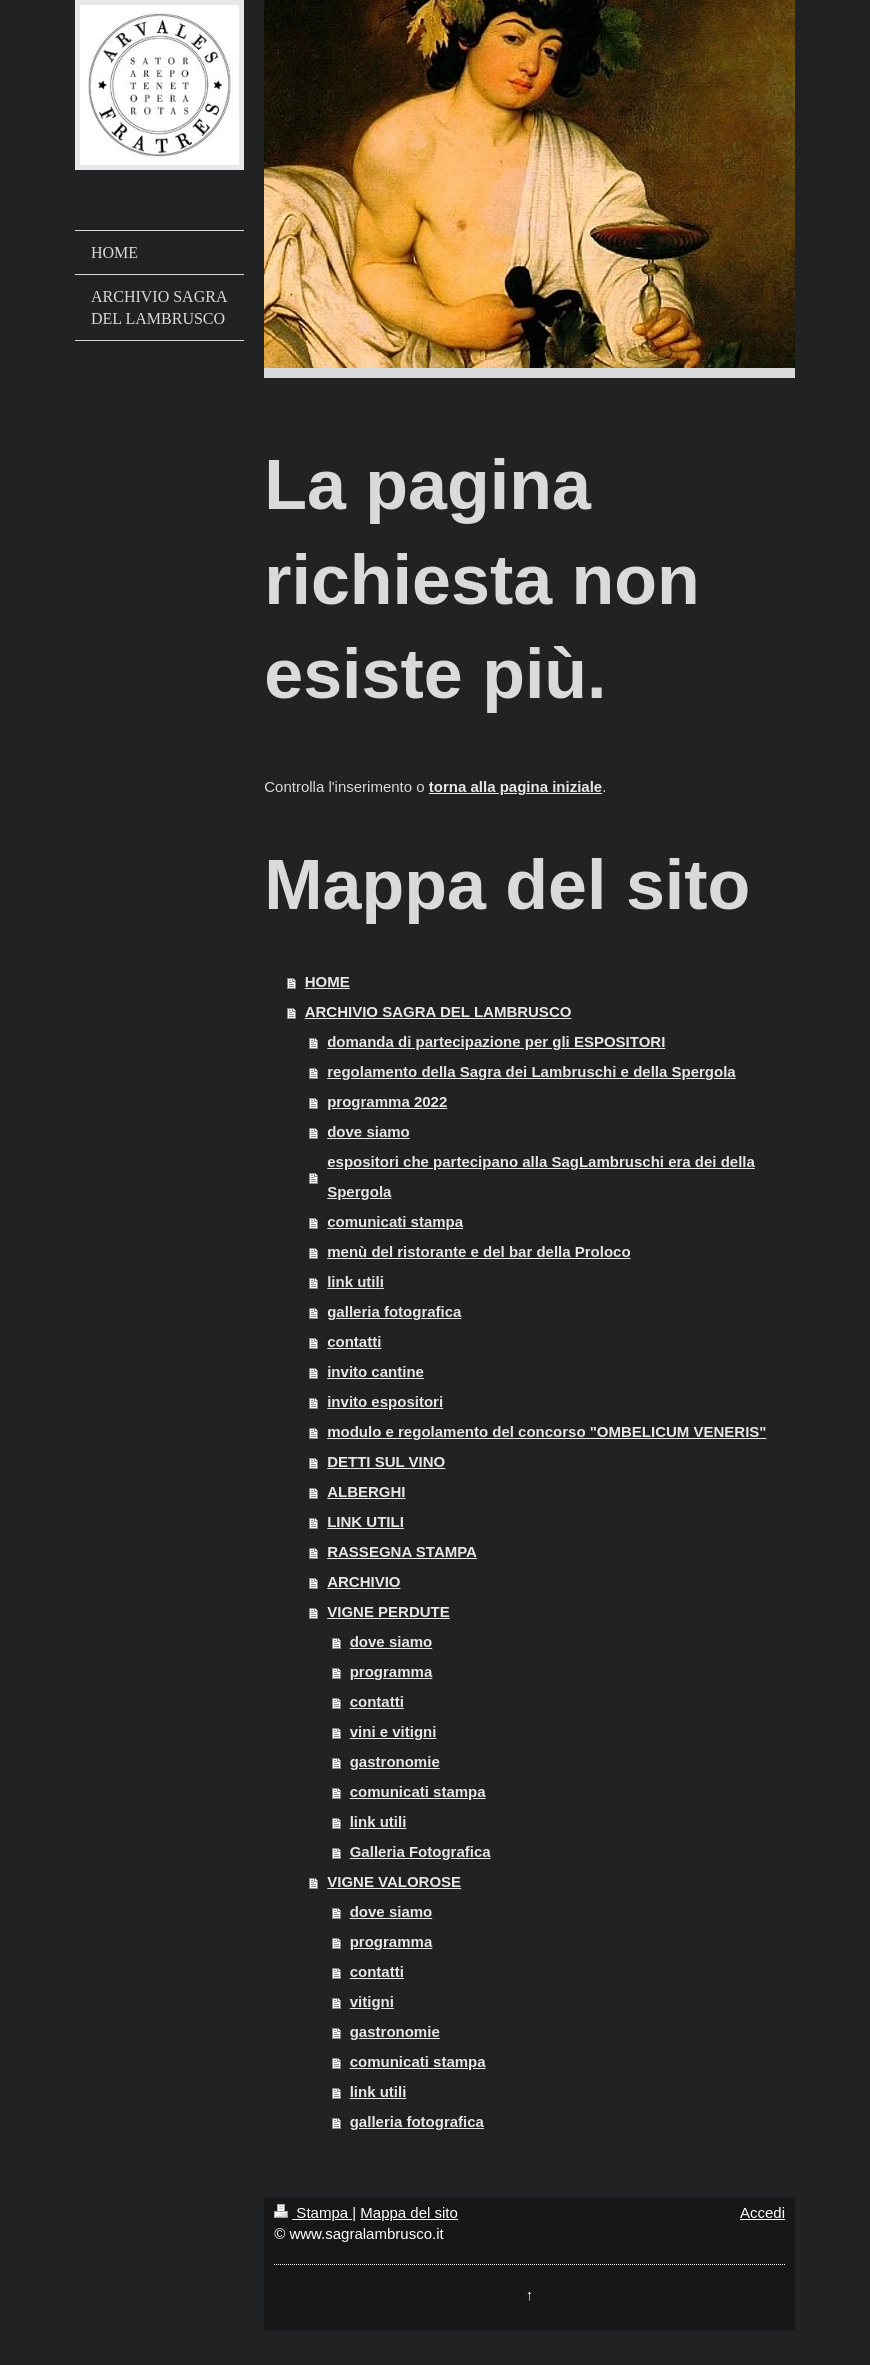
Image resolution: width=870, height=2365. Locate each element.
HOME (327, 981)
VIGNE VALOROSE (394, 1881)
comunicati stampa (395, 1221)
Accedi (762, 2212)
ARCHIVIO (363, 1581)
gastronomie (395, 1761)
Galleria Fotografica (420, 1851)
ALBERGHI (366, 1491)
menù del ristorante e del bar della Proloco (478, 1251)
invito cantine (375, 1371)
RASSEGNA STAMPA (402, 1551)
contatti (354, 1341)
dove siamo (368, 1131)
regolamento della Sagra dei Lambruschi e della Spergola (531, 1071)
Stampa (313, 2212)
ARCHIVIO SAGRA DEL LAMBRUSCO (438, 1011)
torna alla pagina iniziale (515, 786)
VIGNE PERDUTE (388, 1611)
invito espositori (385, 1401)
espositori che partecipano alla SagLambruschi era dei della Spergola (541, 1176)
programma (391, 1671)
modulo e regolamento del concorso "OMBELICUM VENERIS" (546, 1431)
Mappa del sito (409, 2212)
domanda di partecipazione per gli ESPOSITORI (496, 1041)
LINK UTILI (365, 1521)
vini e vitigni (393, 1731)
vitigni (372, 2001)
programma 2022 (387, 1101)
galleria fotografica (394, 1311)
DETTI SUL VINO (386, 1461)
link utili (355, 1281)
